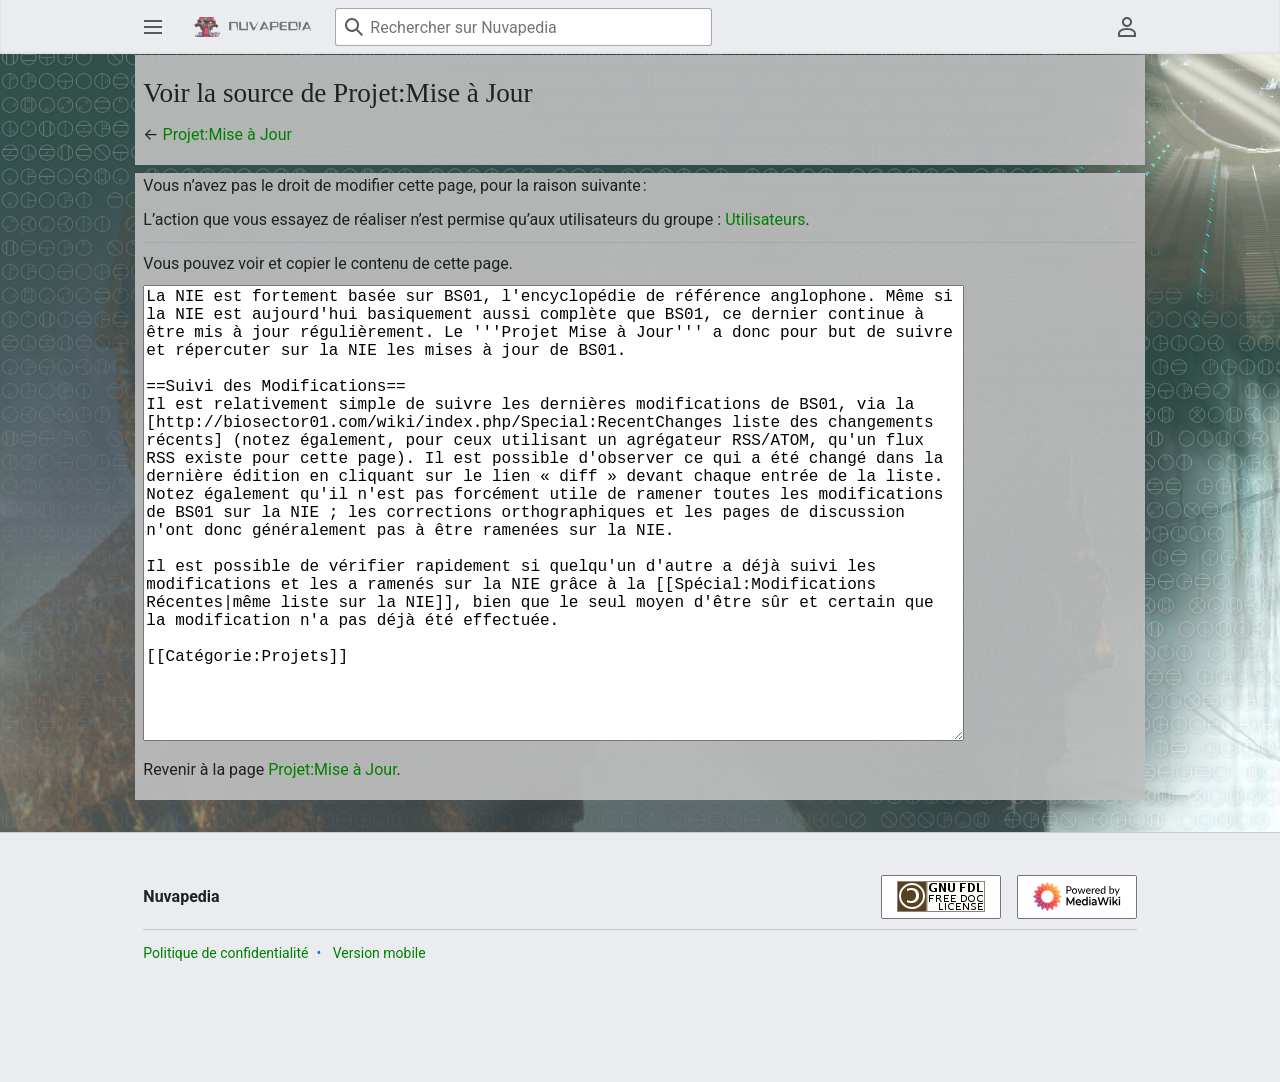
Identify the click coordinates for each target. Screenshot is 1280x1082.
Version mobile (379, 1053)
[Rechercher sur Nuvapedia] (523, 27)
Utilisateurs (765, 219)
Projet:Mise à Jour (227, 134)
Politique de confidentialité (225, 1053)
